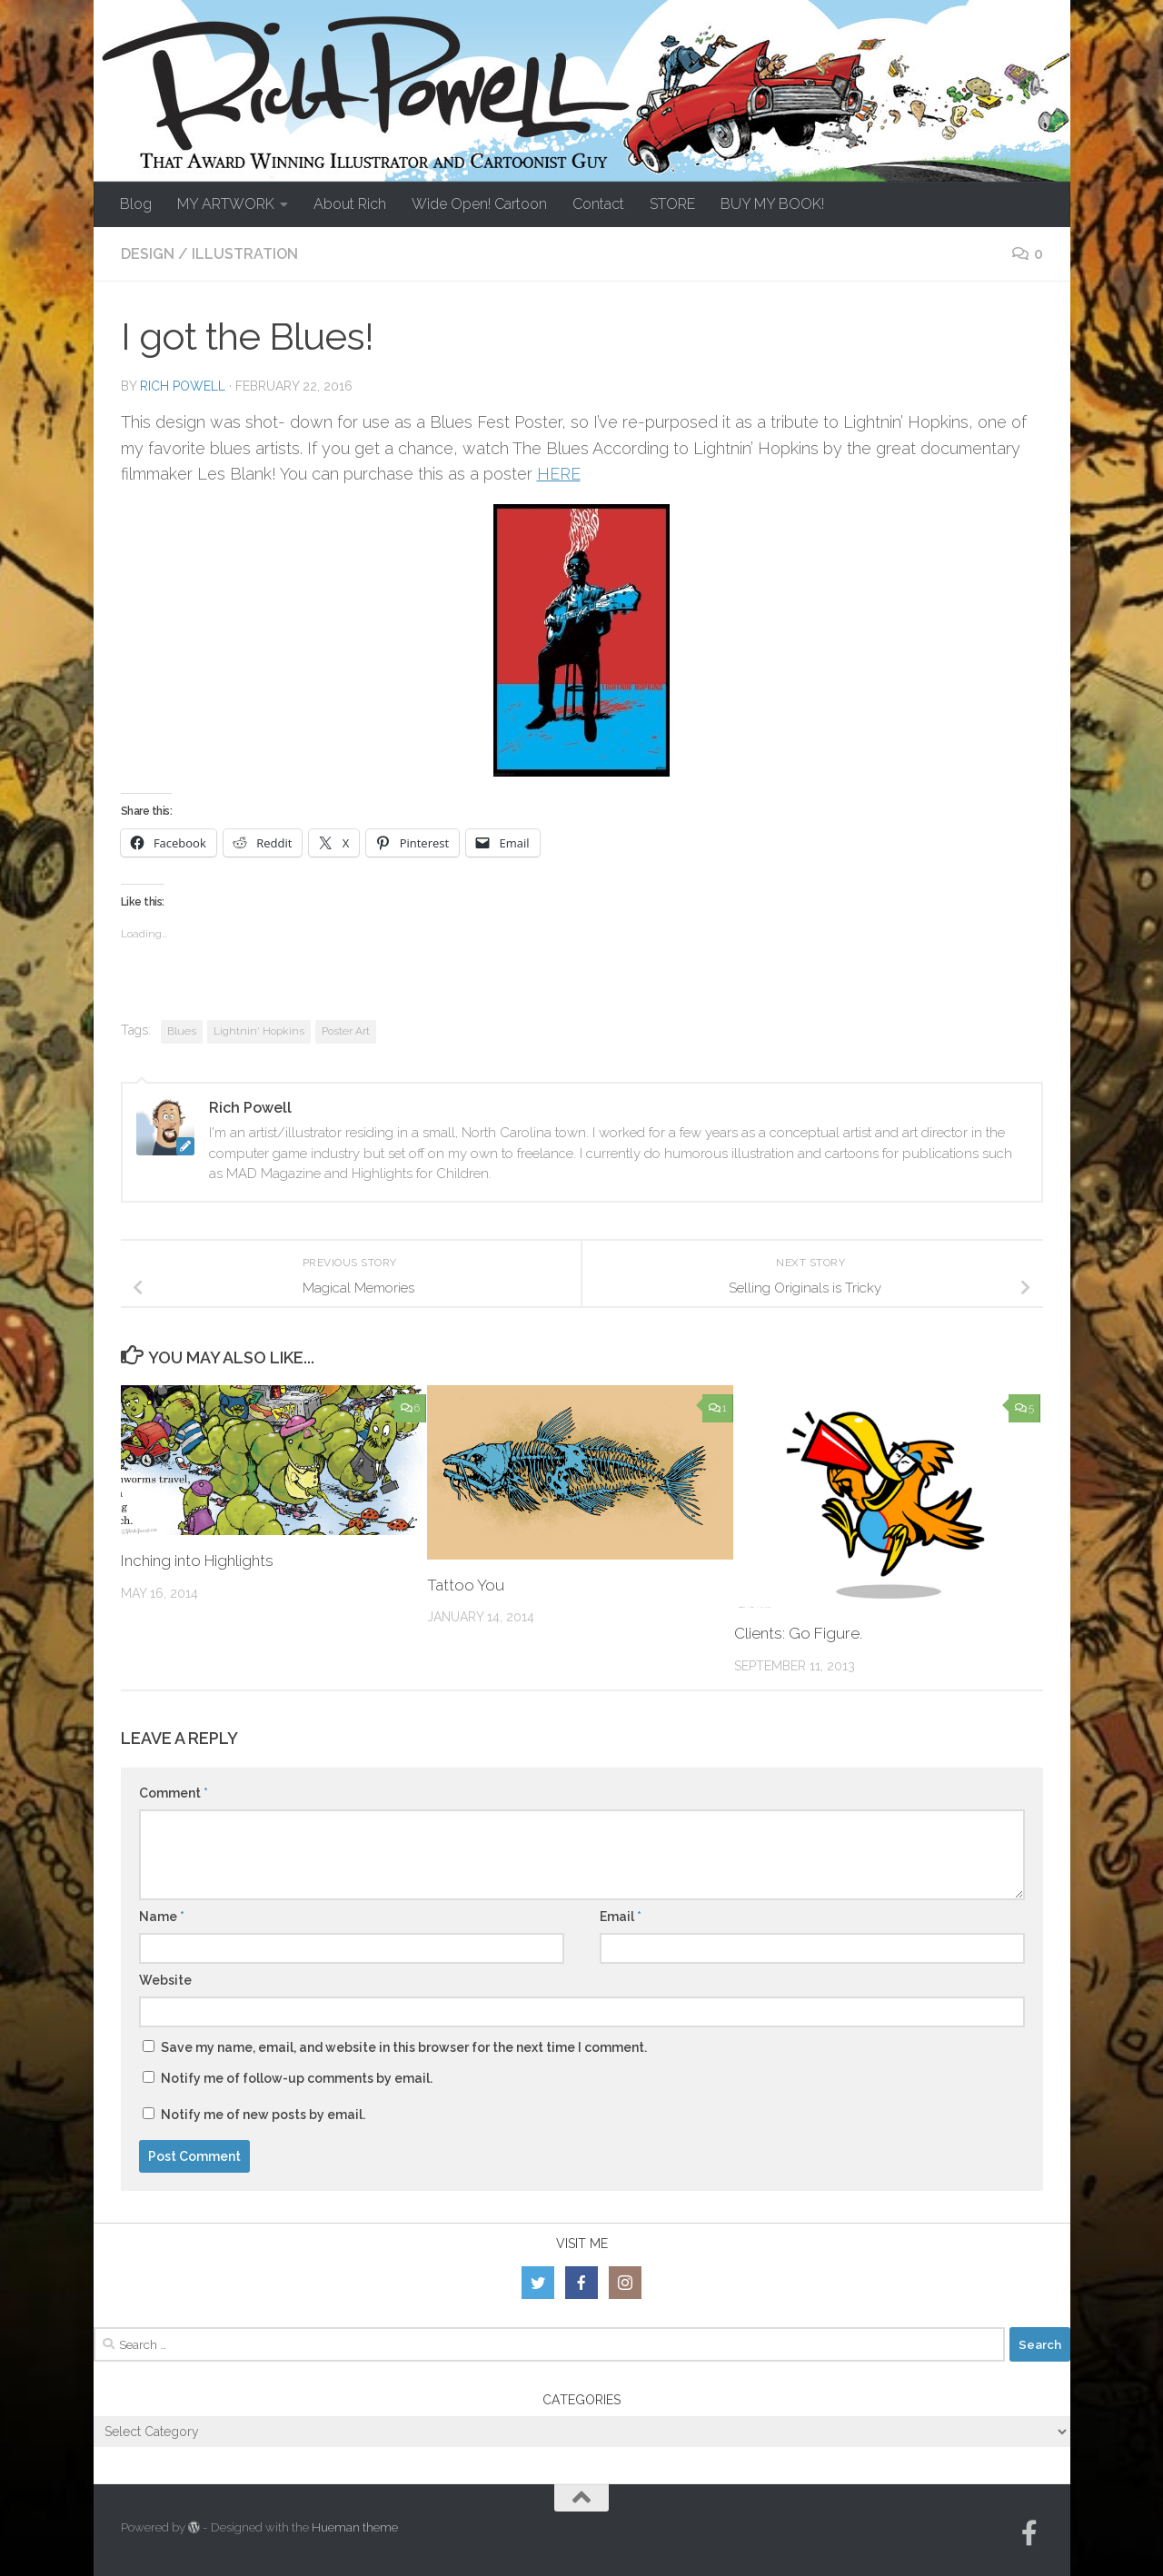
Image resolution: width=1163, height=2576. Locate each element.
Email (620, 1916)
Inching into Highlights (197, 1560)
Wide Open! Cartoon (479, 204)
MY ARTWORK (225, 204)
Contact (598, 204)
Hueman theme (355, 2527)
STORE (672, 204)
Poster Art (346, 1031)
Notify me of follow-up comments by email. (296, 2078)
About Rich (349, 204)
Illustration (245, 254)
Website (165, 1980)
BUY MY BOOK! (772, 204)
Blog (136, 204)
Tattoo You (465, 1585)
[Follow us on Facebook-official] (1029, 2533)
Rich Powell (182, 386)
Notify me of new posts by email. (263, 2114)
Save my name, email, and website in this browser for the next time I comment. (404, 2047)
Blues (181, 1031)
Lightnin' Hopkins (259, 1031)
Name (161, 1916)
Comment (173, 1793)
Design (147, 254)
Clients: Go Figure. (798, 1633)
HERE (559, 473)
